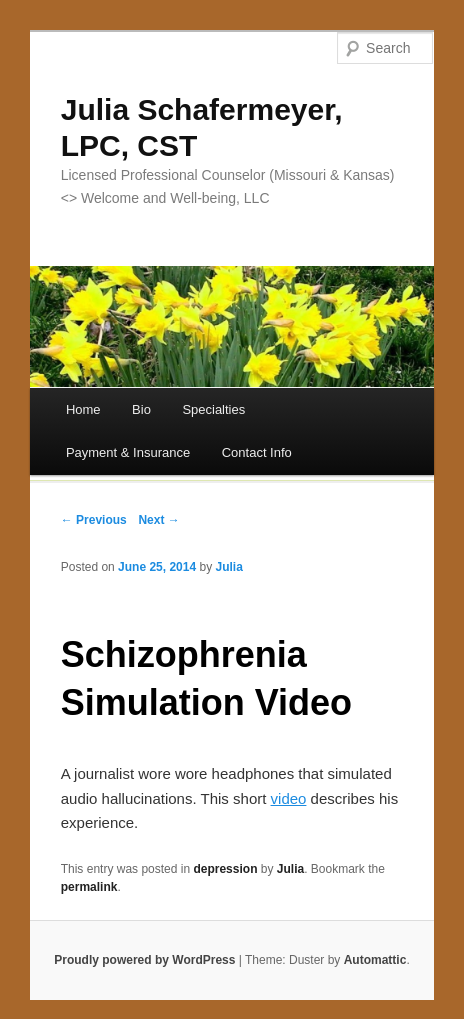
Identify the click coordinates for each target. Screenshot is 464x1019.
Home (83, 409)
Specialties (213, 409)
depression (225, 869)
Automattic (375, 960)
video (289, 798)
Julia (229, 567)
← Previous (94, 520)
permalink (89, 887)
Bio (141, 409)
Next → (158, 520)
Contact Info (257, 452)
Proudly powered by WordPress (144, 960)
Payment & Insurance (128, 452)
